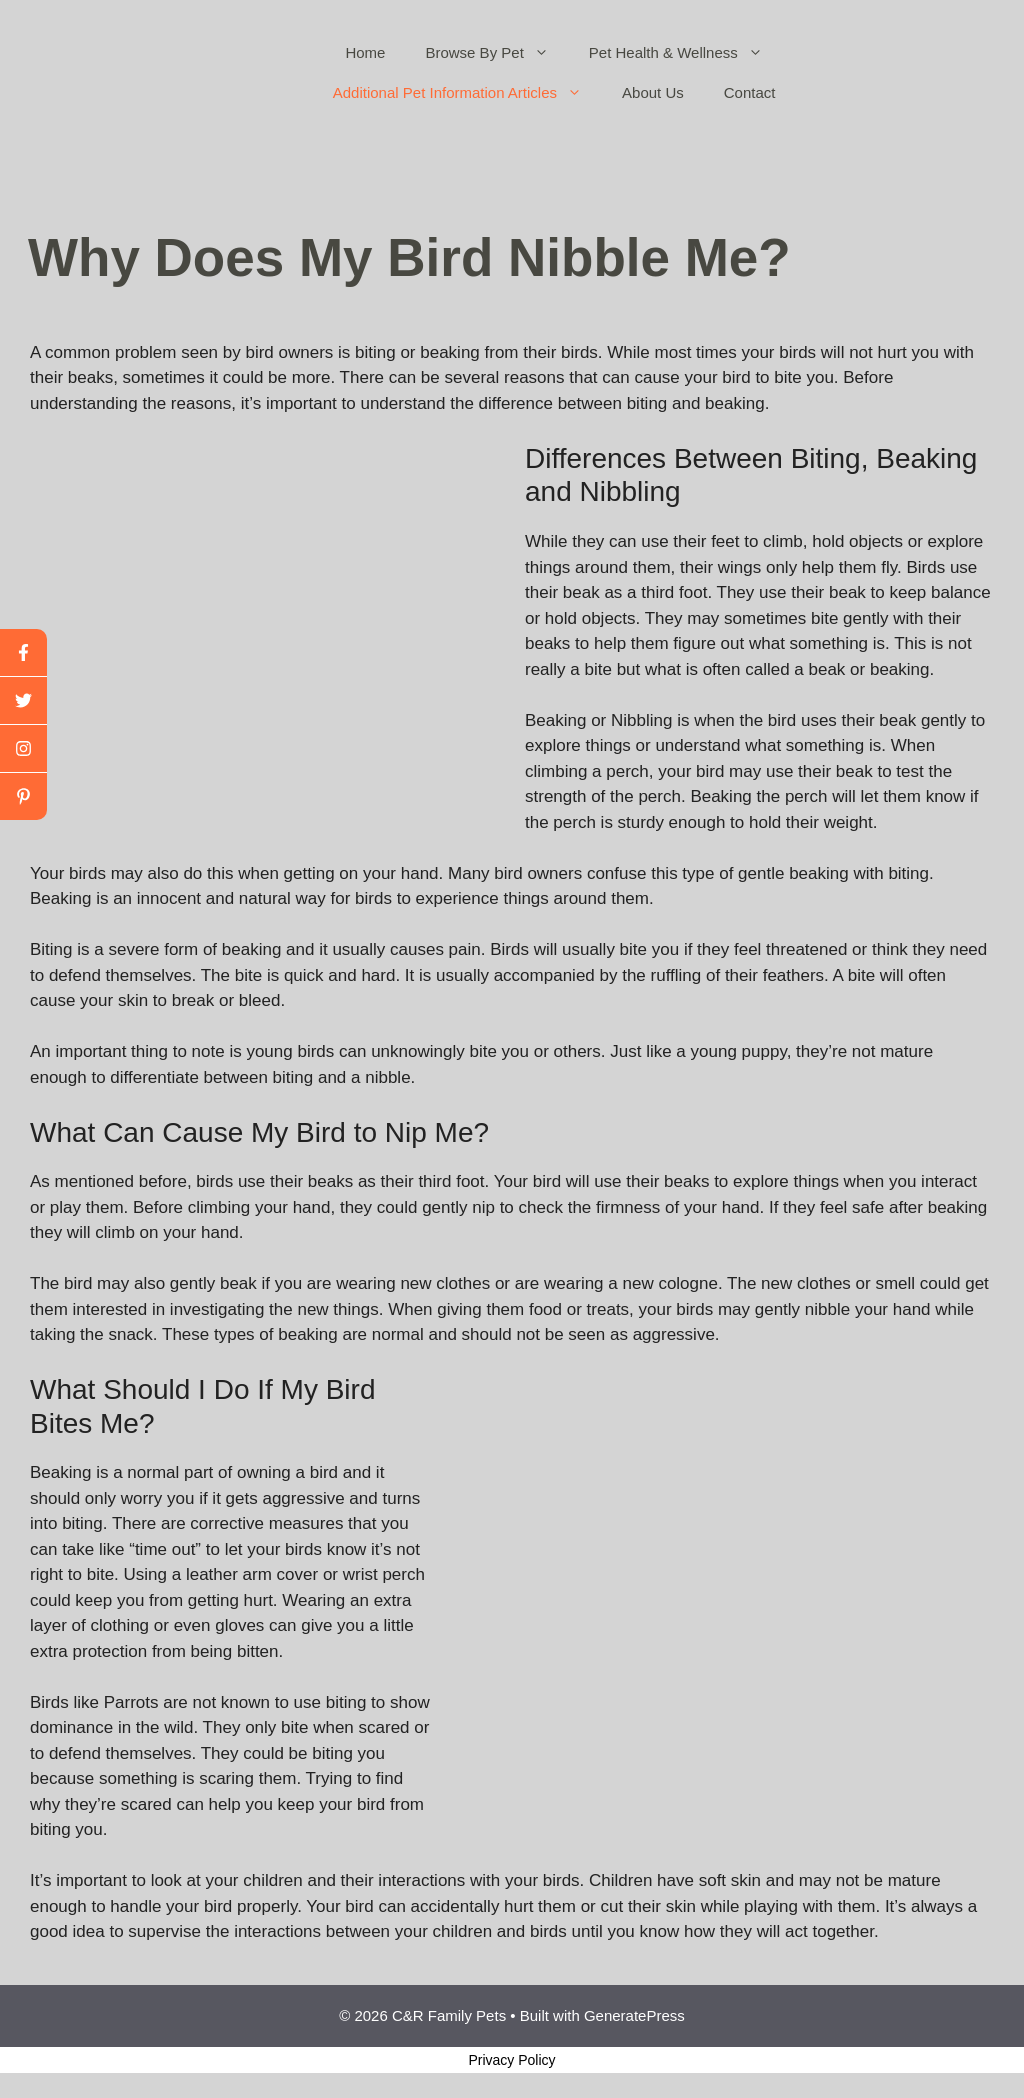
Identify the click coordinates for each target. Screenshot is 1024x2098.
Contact (750, 92)
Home (365, 52)
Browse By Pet (496, 53)
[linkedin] (23, 796)
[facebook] (23, 653)
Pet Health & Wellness (686, 53)
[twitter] (23, 701)
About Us (653, 92)
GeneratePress (634, 2015)
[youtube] (23, 749)
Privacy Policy (511, 2060)
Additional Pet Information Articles (467, 93)
